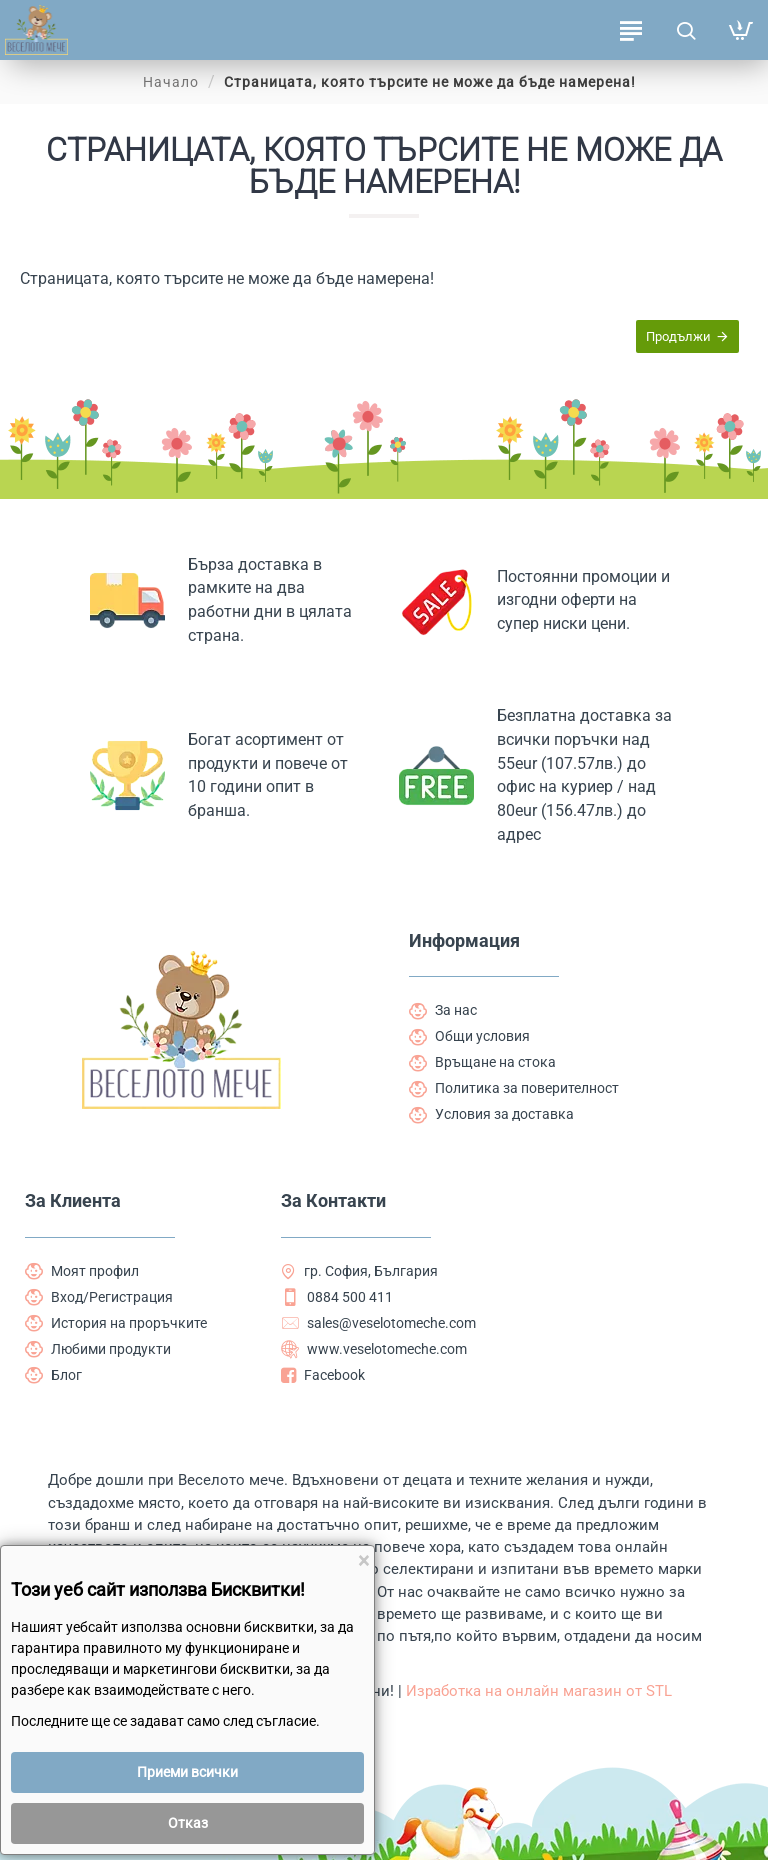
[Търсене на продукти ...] (685, 30)
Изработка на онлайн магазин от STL (541, 1689)
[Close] (363, 1561)
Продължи (677, 337)
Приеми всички (187, 1772)
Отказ (188, 1823)
